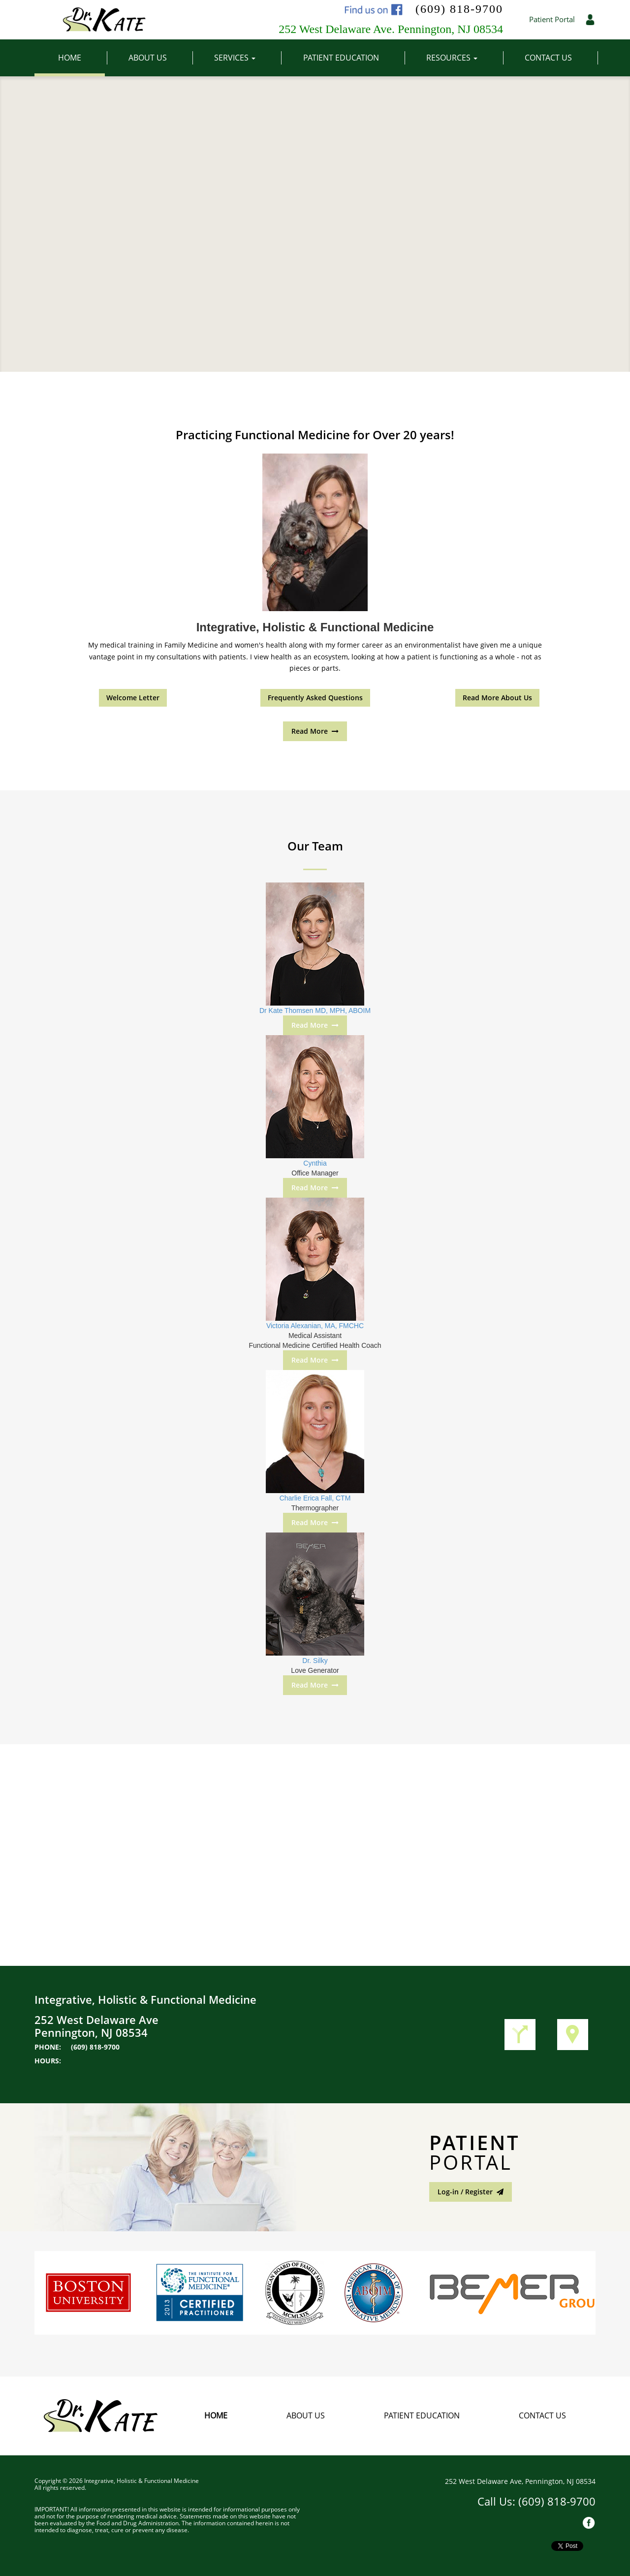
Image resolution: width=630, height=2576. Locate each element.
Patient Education (422, 2415)
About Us (305, 2415)
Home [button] (81, 58)
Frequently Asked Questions (315, 697)
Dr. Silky (314, 1660)
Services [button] (246, 58)
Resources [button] (463, 58)
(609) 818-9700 (459, 8)
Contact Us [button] (560, 58)
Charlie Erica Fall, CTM (315, 1498)
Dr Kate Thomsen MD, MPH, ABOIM (315, 1010)
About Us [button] (159, 58)
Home (215, 2415)
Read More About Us (497, 697)
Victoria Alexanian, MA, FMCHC (315, 1326)
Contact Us (542, 2415)
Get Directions (520, 2034)
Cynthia (314, 1163)
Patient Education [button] (353, 58)
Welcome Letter (132, 697)
